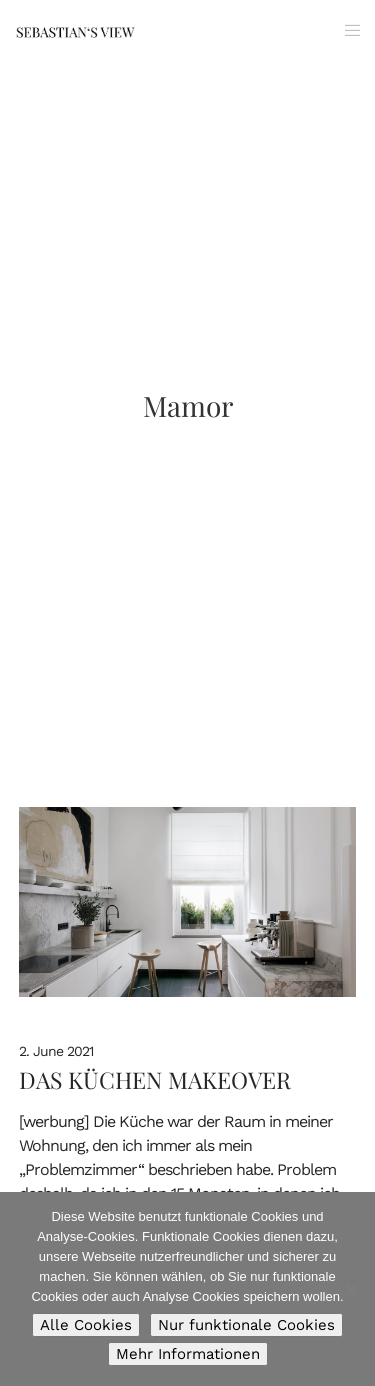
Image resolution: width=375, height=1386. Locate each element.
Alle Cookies (86, 1325)
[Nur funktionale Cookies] (350, 1289)
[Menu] (346, 30)
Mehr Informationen (188, 1354)
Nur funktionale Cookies (246, 1325)
